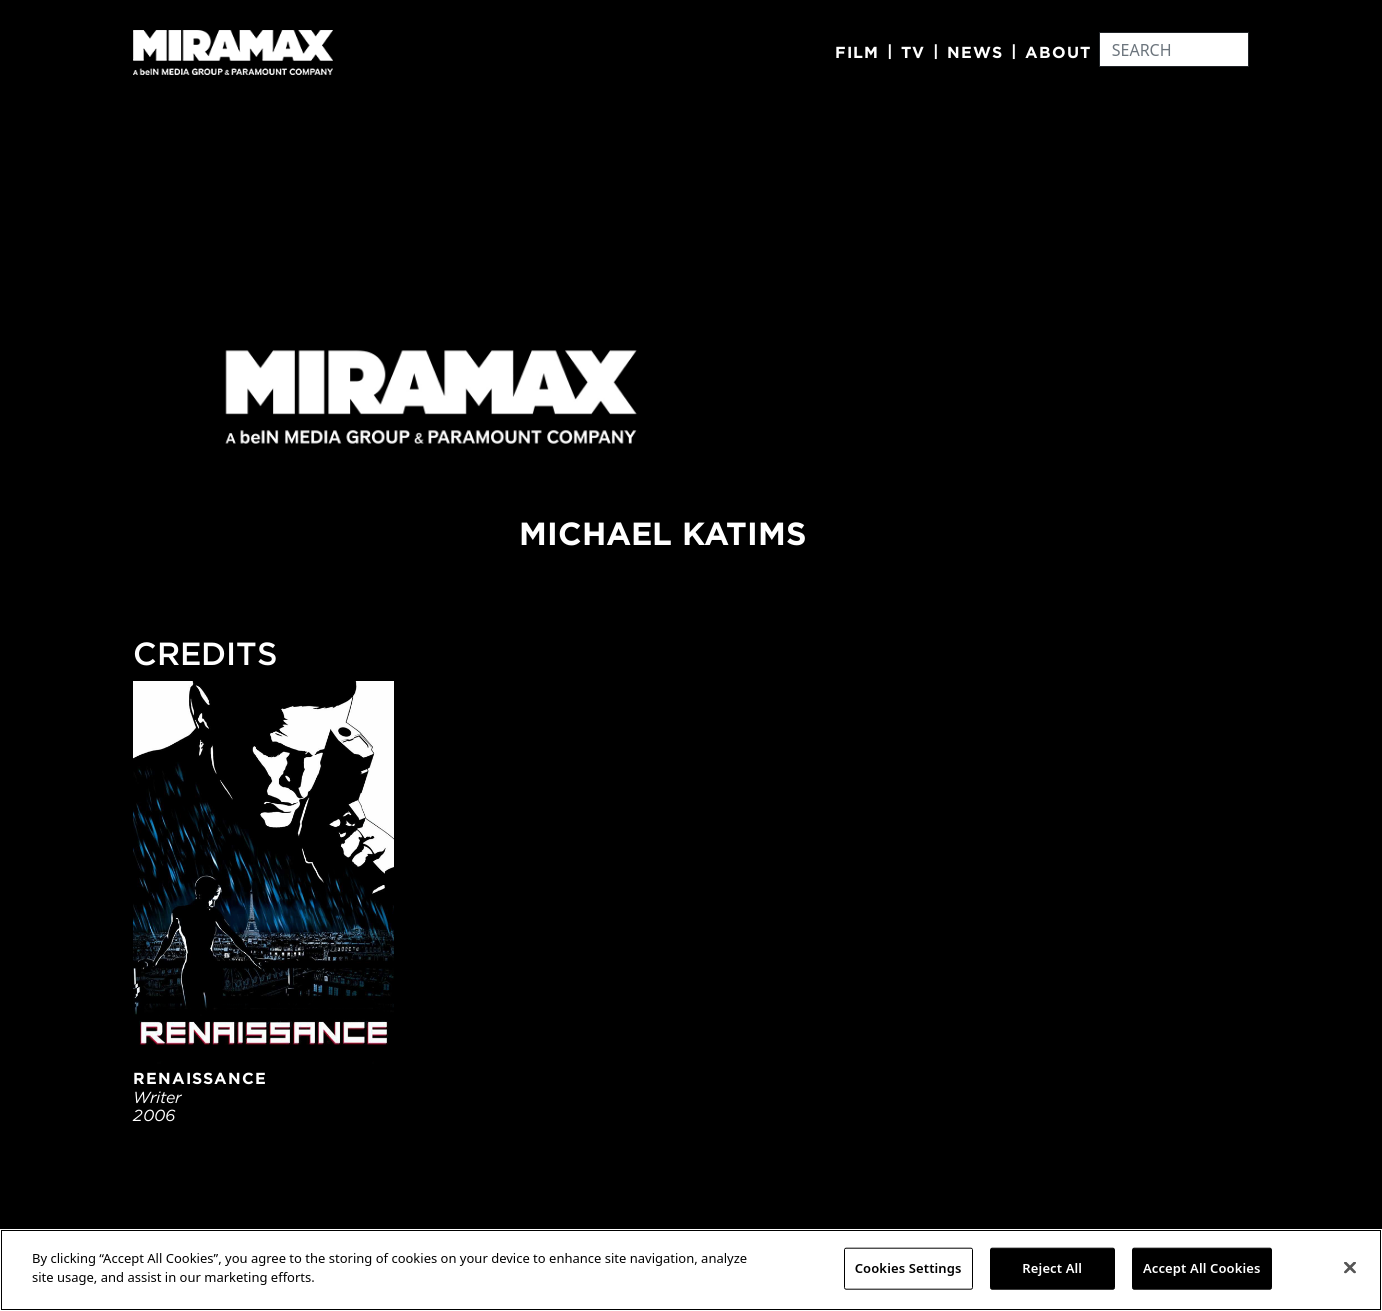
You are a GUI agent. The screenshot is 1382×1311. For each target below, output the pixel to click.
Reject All (1052, 1268)
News (975, 52)
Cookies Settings (908, 1268)
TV (913, 52)
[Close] (1350, 1267)
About (1058, 52)
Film (857, 52)
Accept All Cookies (1202, 1268)
